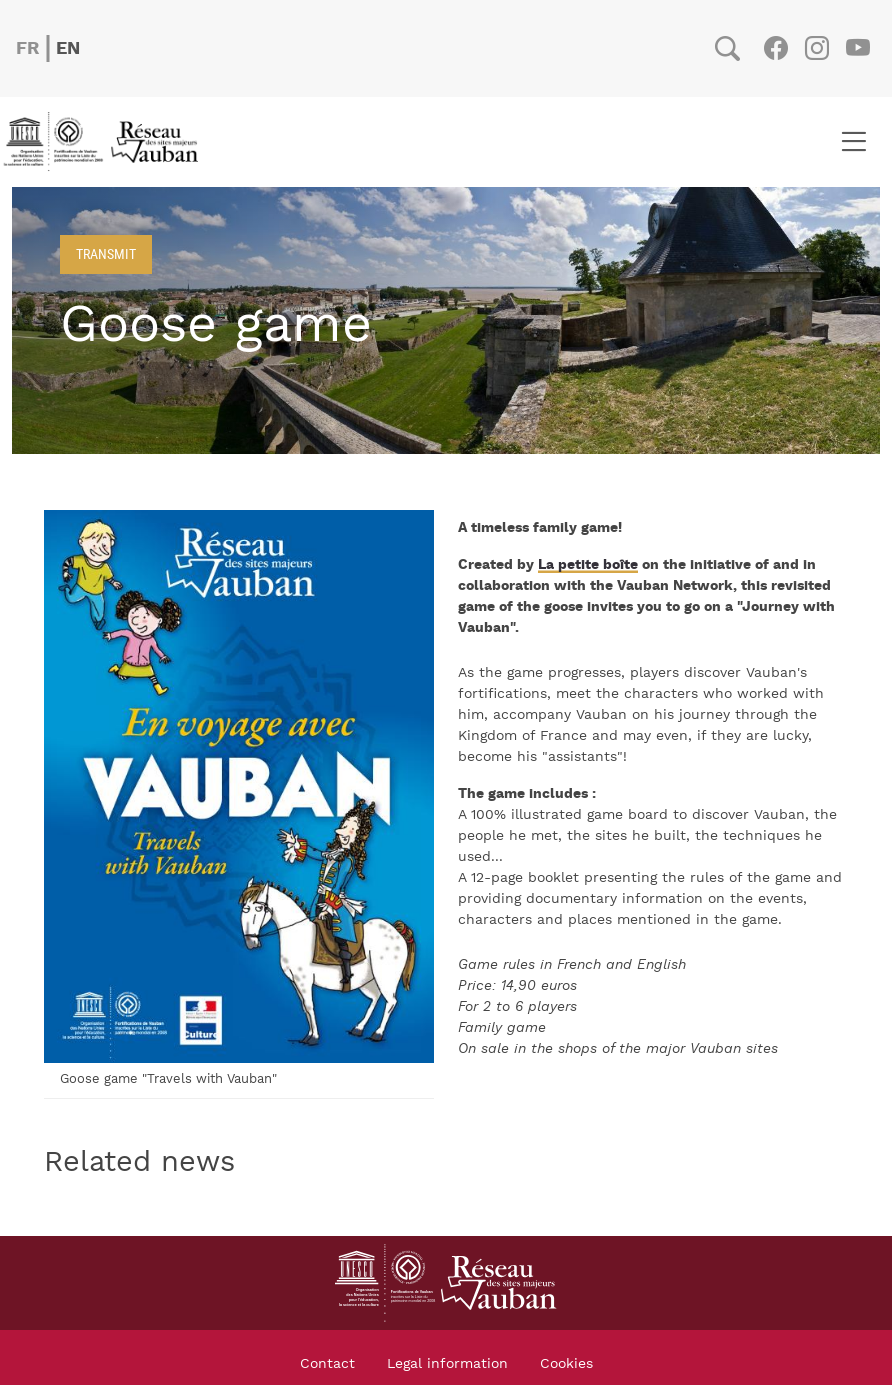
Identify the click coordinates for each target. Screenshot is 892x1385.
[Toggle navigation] (853, 142)
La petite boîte (588, 565)
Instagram (816, 48)
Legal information (447, 1364)
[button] (239, 786)
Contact (327, 1364)
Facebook (775, 48)
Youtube (857, 48)
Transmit (106, 253)
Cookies (566, 1364)
